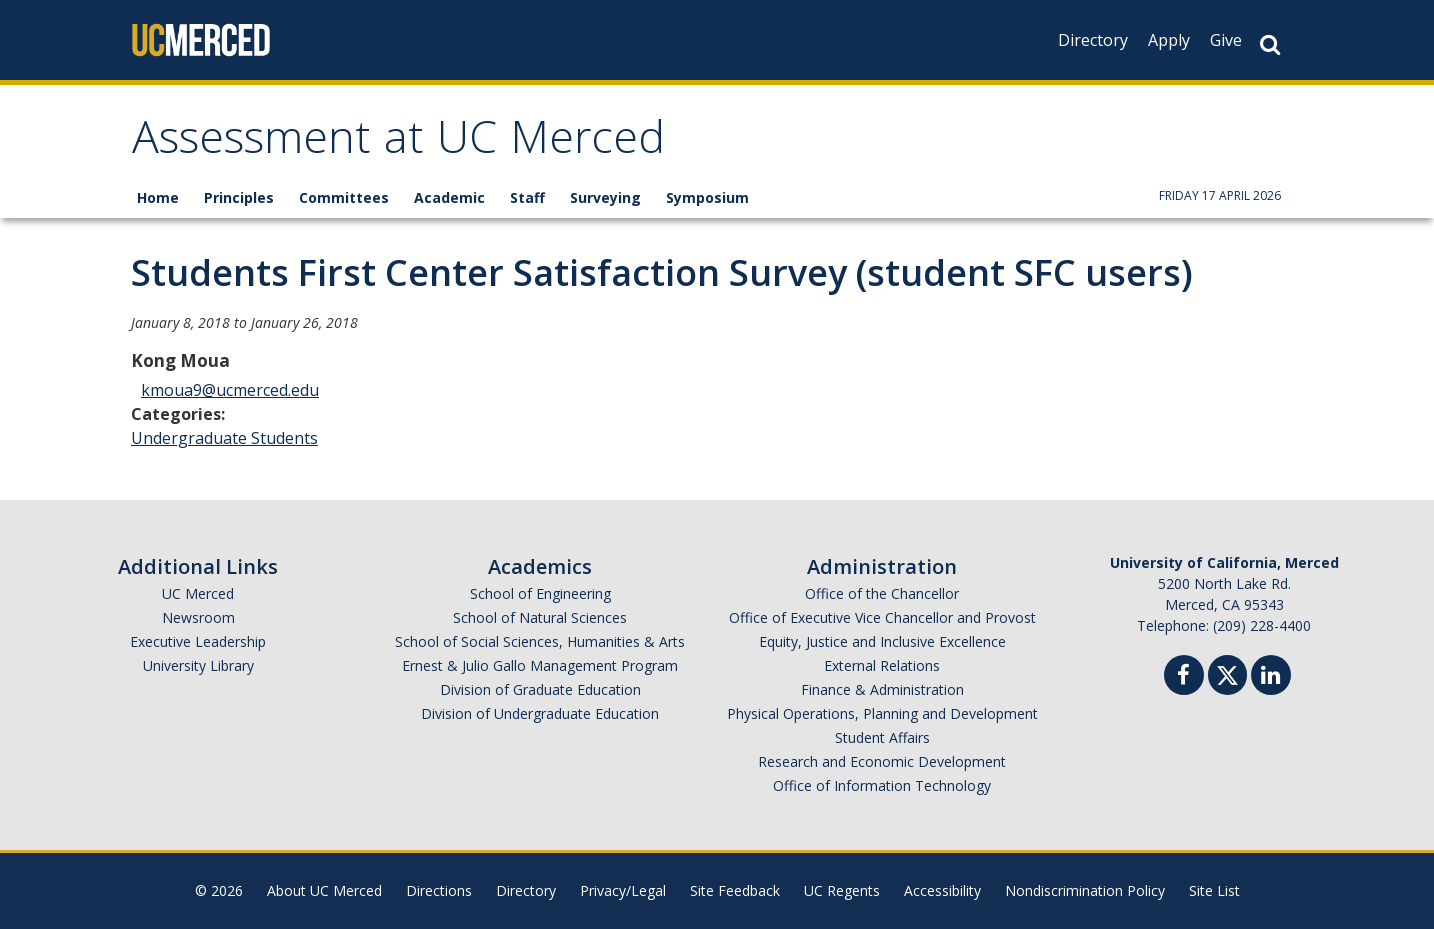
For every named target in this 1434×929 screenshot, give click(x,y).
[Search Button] (1270, 44)
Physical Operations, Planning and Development (882, 713)
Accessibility (942, 890)
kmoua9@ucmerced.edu (230, 390)
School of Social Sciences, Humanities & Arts (540, 641)
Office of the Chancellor (882, 593)
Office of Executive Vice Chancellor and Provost (882, 617)
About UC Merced (324, 890)
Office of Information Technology (882, 785)
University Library (198, 665)
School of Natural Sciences (540, 617)
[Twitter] (1227, 672)
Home (158, 197)
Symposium (707, 197)
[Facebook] (1184, 677)
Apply (1169, 40)
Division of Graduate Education (540, 689)
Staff (527, 197)
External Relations (882, 665)
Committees (344, 197)
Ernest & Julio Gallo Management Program (540, 665)
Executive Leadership (198, 641)
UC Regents (842, 890)
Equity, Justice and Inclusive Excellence (882, 641)
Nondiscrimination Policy (1085, 890)
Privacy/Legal (623, 890)
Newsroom (198, 617)
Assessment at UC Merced (398, 143)
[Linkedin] (1271, 677)
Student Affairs (882, 737)
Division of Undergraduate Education (540, 713)
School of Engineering (540, 593)
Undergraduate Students (224, 438)
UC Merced (198, 593)
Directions (439, 890)
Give (1226, 40)
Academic (449, 197)
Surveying (605, 197)
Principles (239, 197)
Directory (1093, 40)
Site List (1214, 890)
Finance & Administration (882, 689)
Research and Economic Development (882, 761)
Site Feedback (735, 890)
